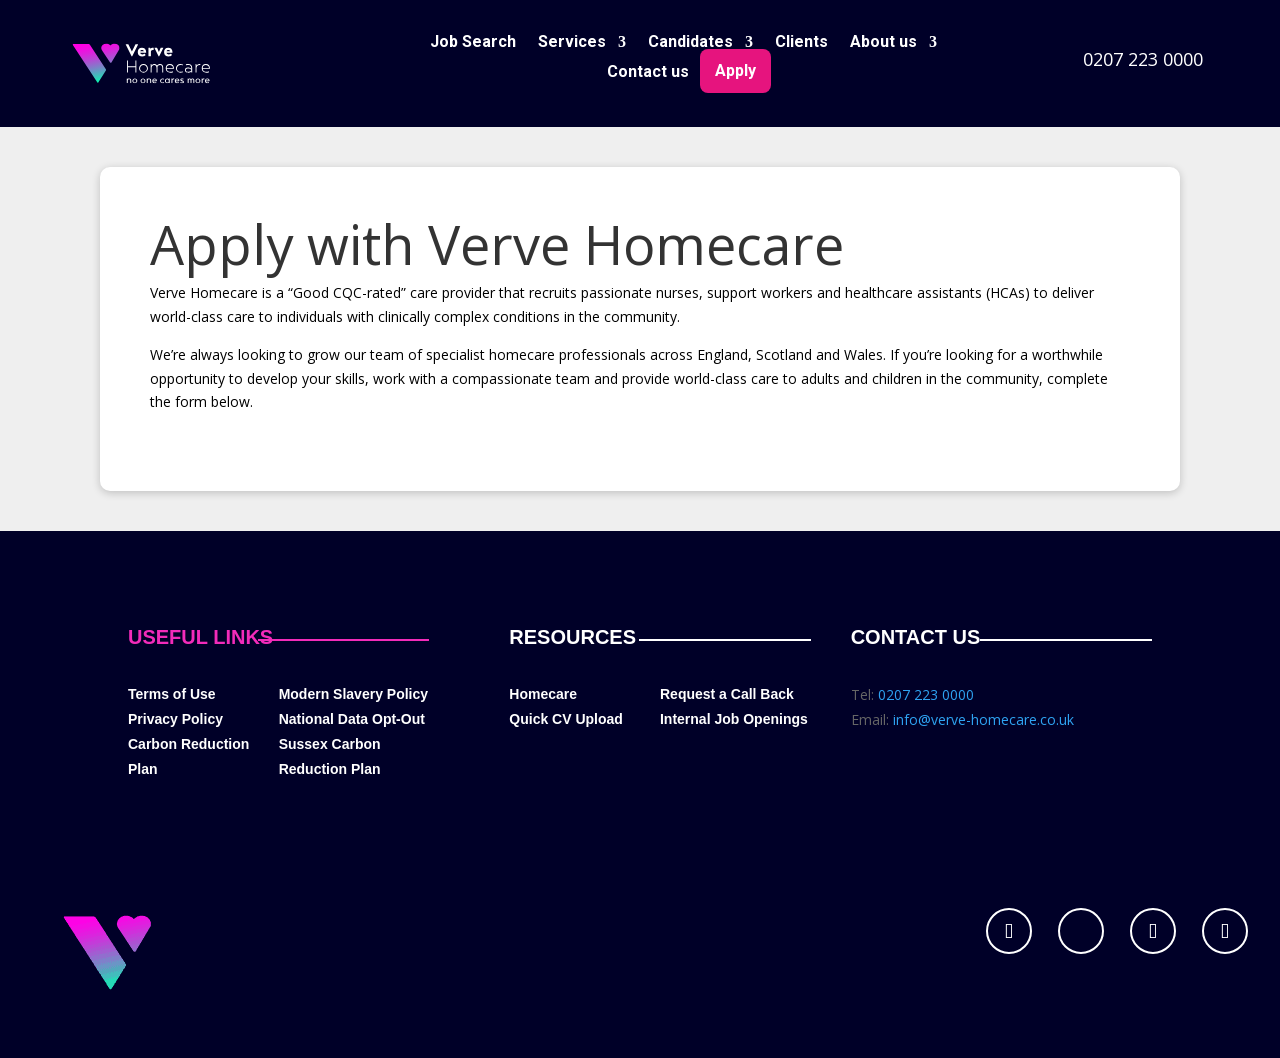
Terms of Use (172, 694)
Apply (735, 70)
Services (572, 43)
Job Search (473, 43)
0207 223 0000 (1143, 59)
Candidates (690, 43)
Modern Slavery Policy (353, 694)
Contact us (648, 73)
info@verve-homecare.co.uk (983, 719)
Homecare (543, 694)
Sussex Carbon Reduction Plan (330, 756)
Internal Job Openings (734, 719)
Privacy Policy (175, 719)
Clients (801, 43)
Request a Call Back (727, 694)
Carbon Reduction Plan (188, 756)
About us (883, 43)
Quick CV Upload (566, 719)
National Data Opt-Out (352, 719)
